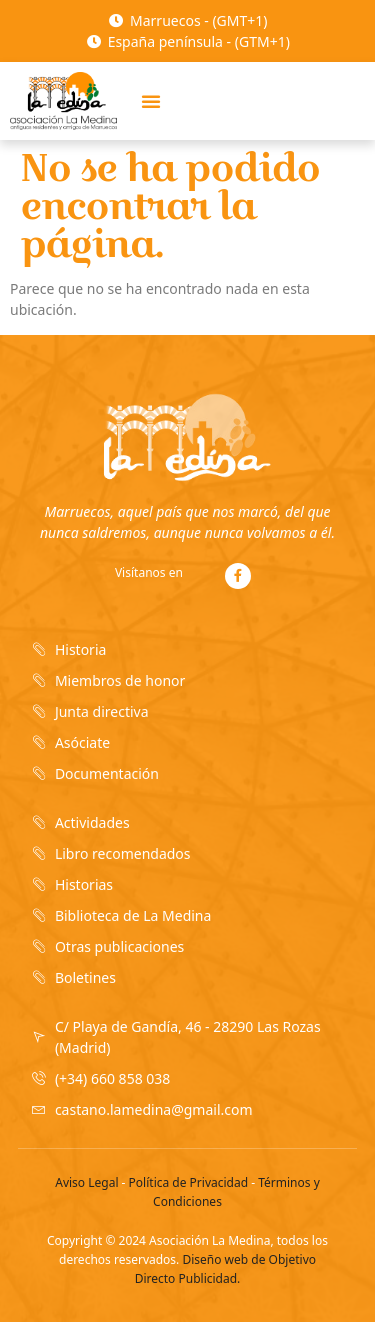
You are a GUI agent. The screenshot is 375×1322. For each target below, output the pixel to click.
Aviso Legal (86, 1182)
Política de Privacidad (189, 1182)
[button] (151, 101)
